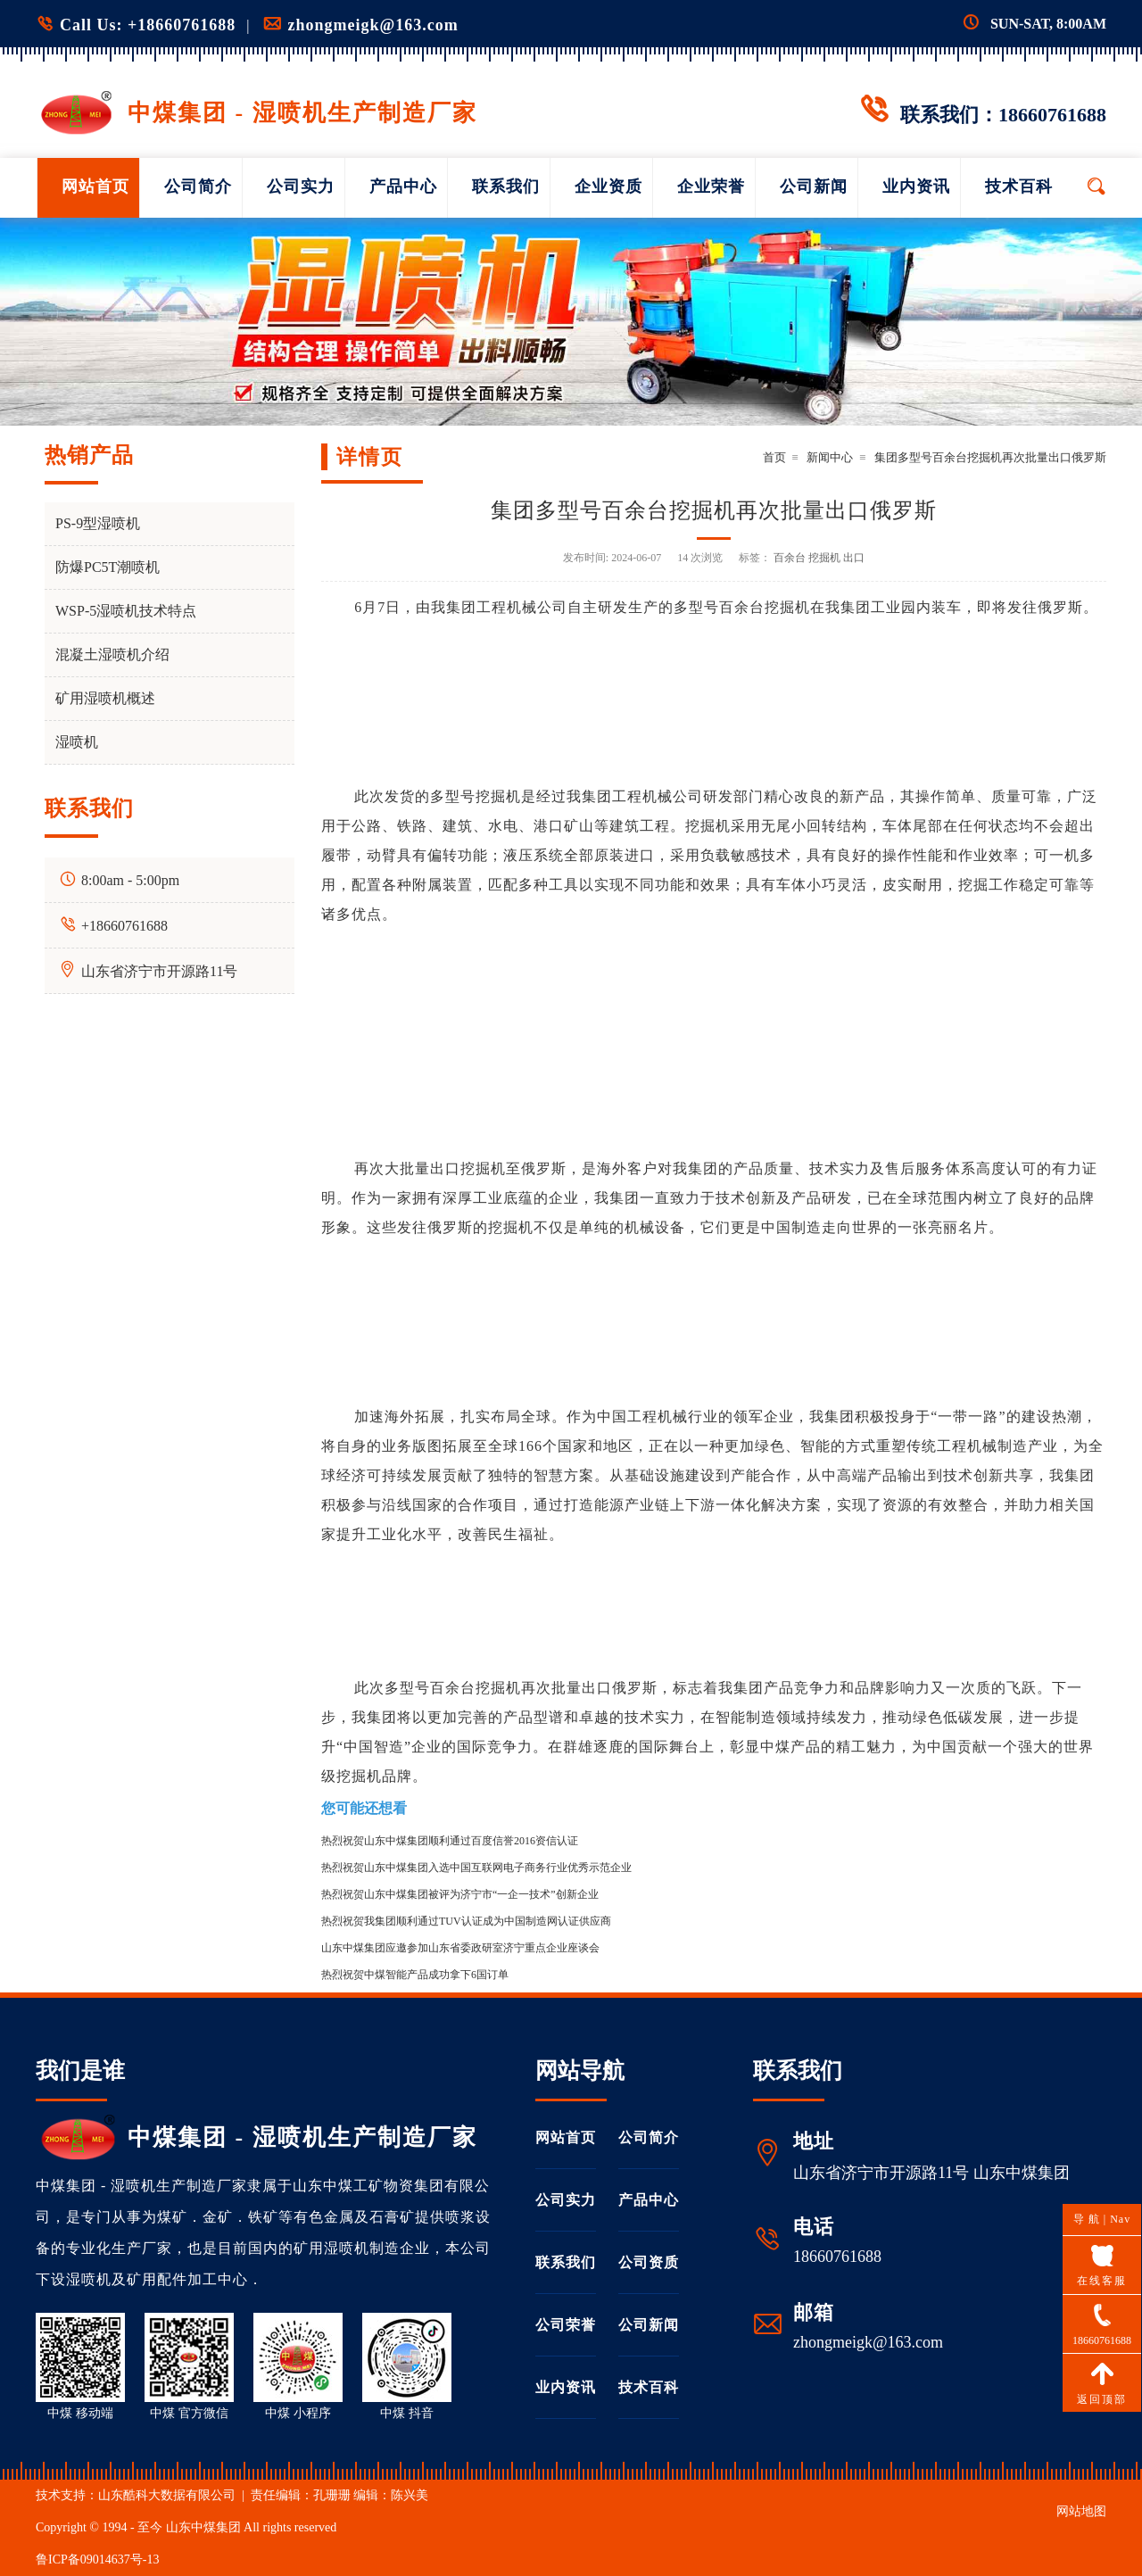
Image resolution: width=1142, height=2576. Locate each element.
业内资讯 (916, 186)
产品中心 (403, 186)
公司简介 (198, 186)
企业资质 (608, 186)
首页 (774, 457)
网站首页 (95, 186)
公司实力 (301, 186)
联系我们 (506, 186)
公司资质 (648, 2262)
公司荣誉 (565, 2324)
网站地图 (1081, 2511)
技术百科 (1019, 186)
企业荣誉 (711, 186)
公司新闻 (814, 186)
